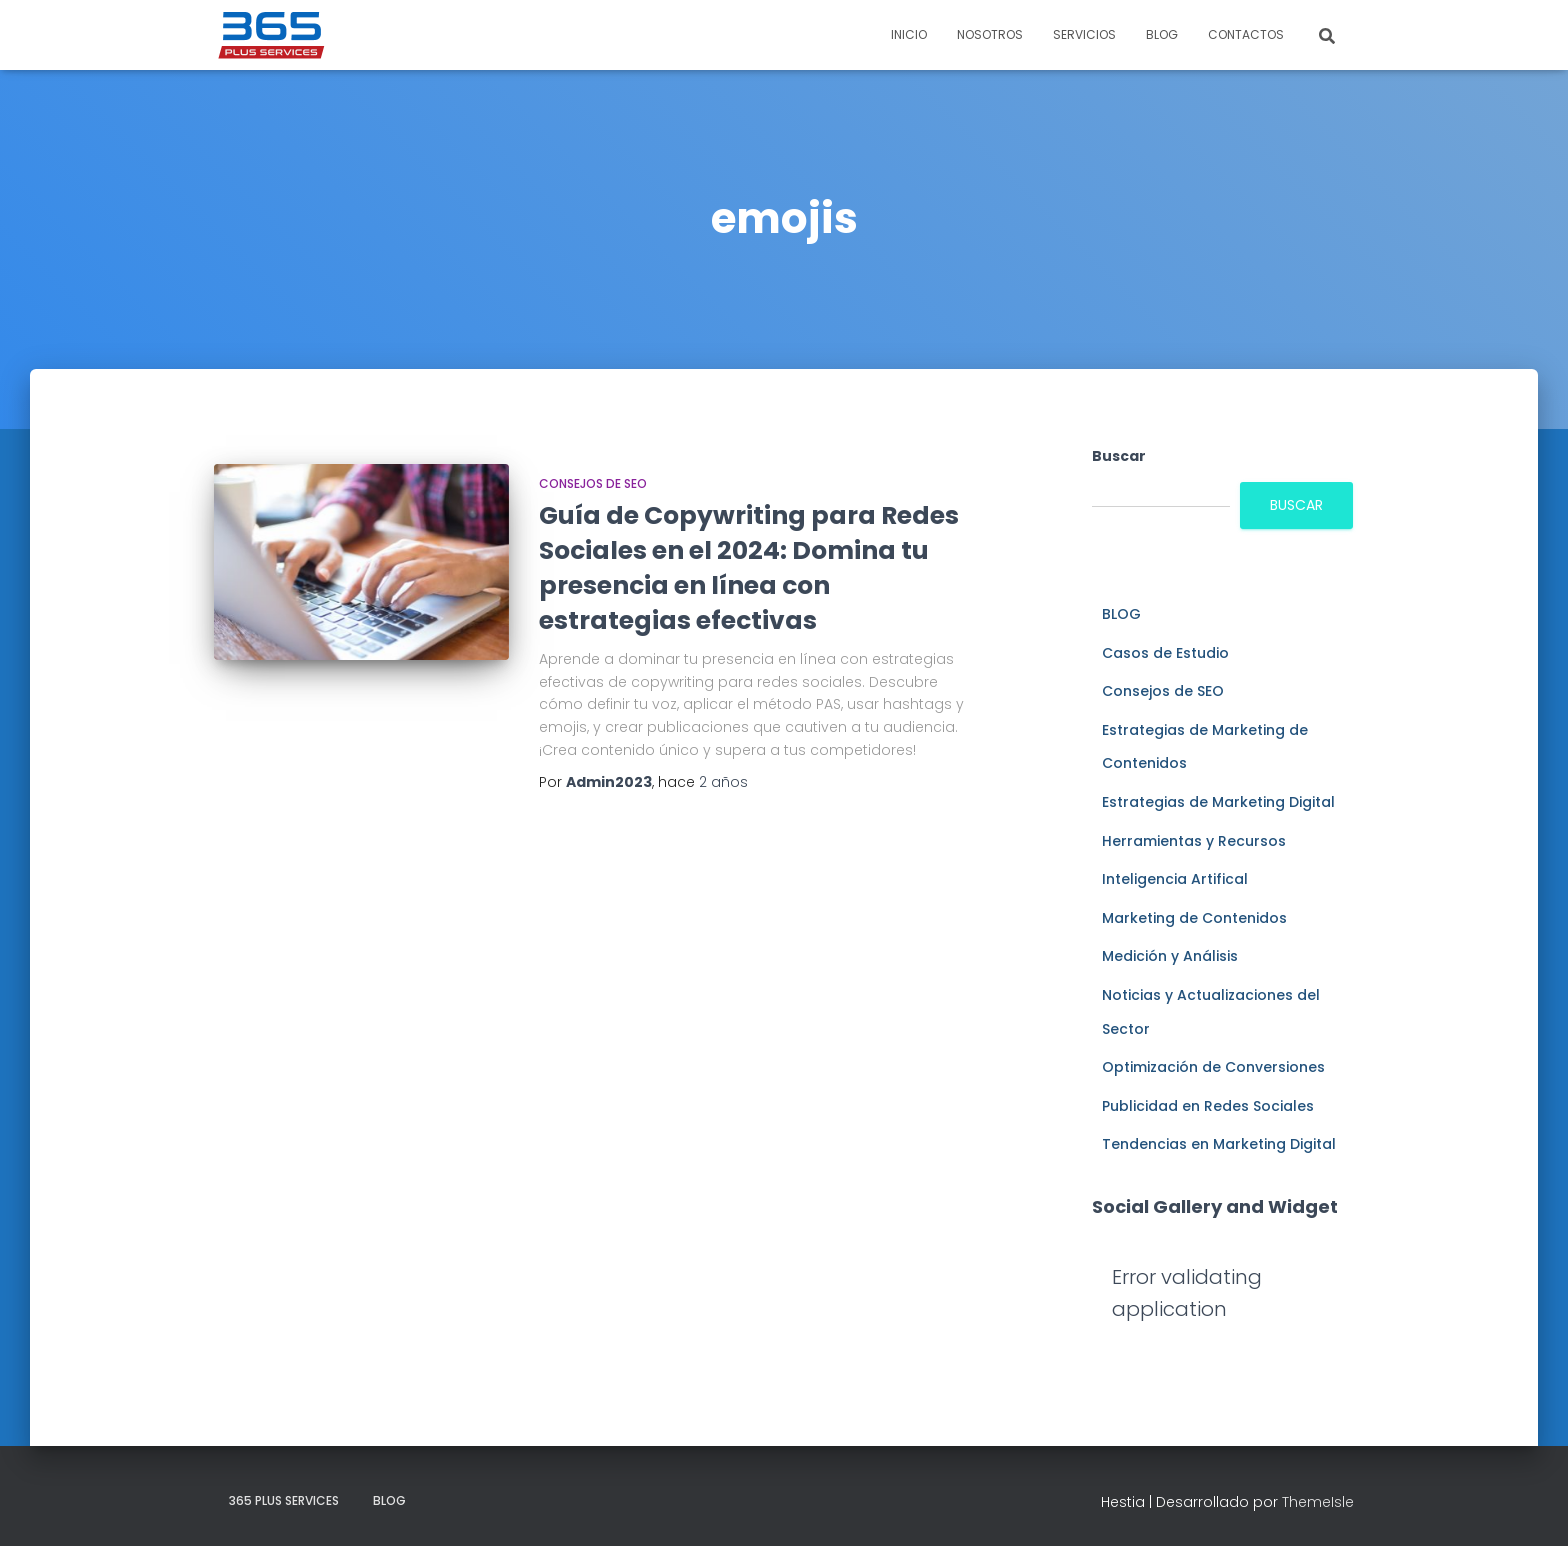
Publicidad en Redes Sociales (1208, 1106)
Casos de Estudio (1165, 653)
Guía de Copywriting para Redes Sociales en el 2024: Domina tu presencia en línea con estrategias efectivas (749, 568)
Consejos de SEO (593, 483)
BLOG (1162, 34)
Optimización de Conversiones (1213, 1067)
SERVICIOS (1084, 34)
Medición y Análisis (1170, 956)
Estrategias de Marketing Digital (1218, 802)
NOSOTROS (990, 34)
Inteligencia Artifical (1175, 879)
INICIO (909, 34)
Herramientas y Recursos (1194, 841)
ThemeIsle (1318, 1502)
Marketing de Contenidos (1194, 918)
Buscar (1119, 456)
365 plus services (284, 1500)
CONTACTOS (1246, 34)
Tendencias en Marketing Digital (1219, 1144)
